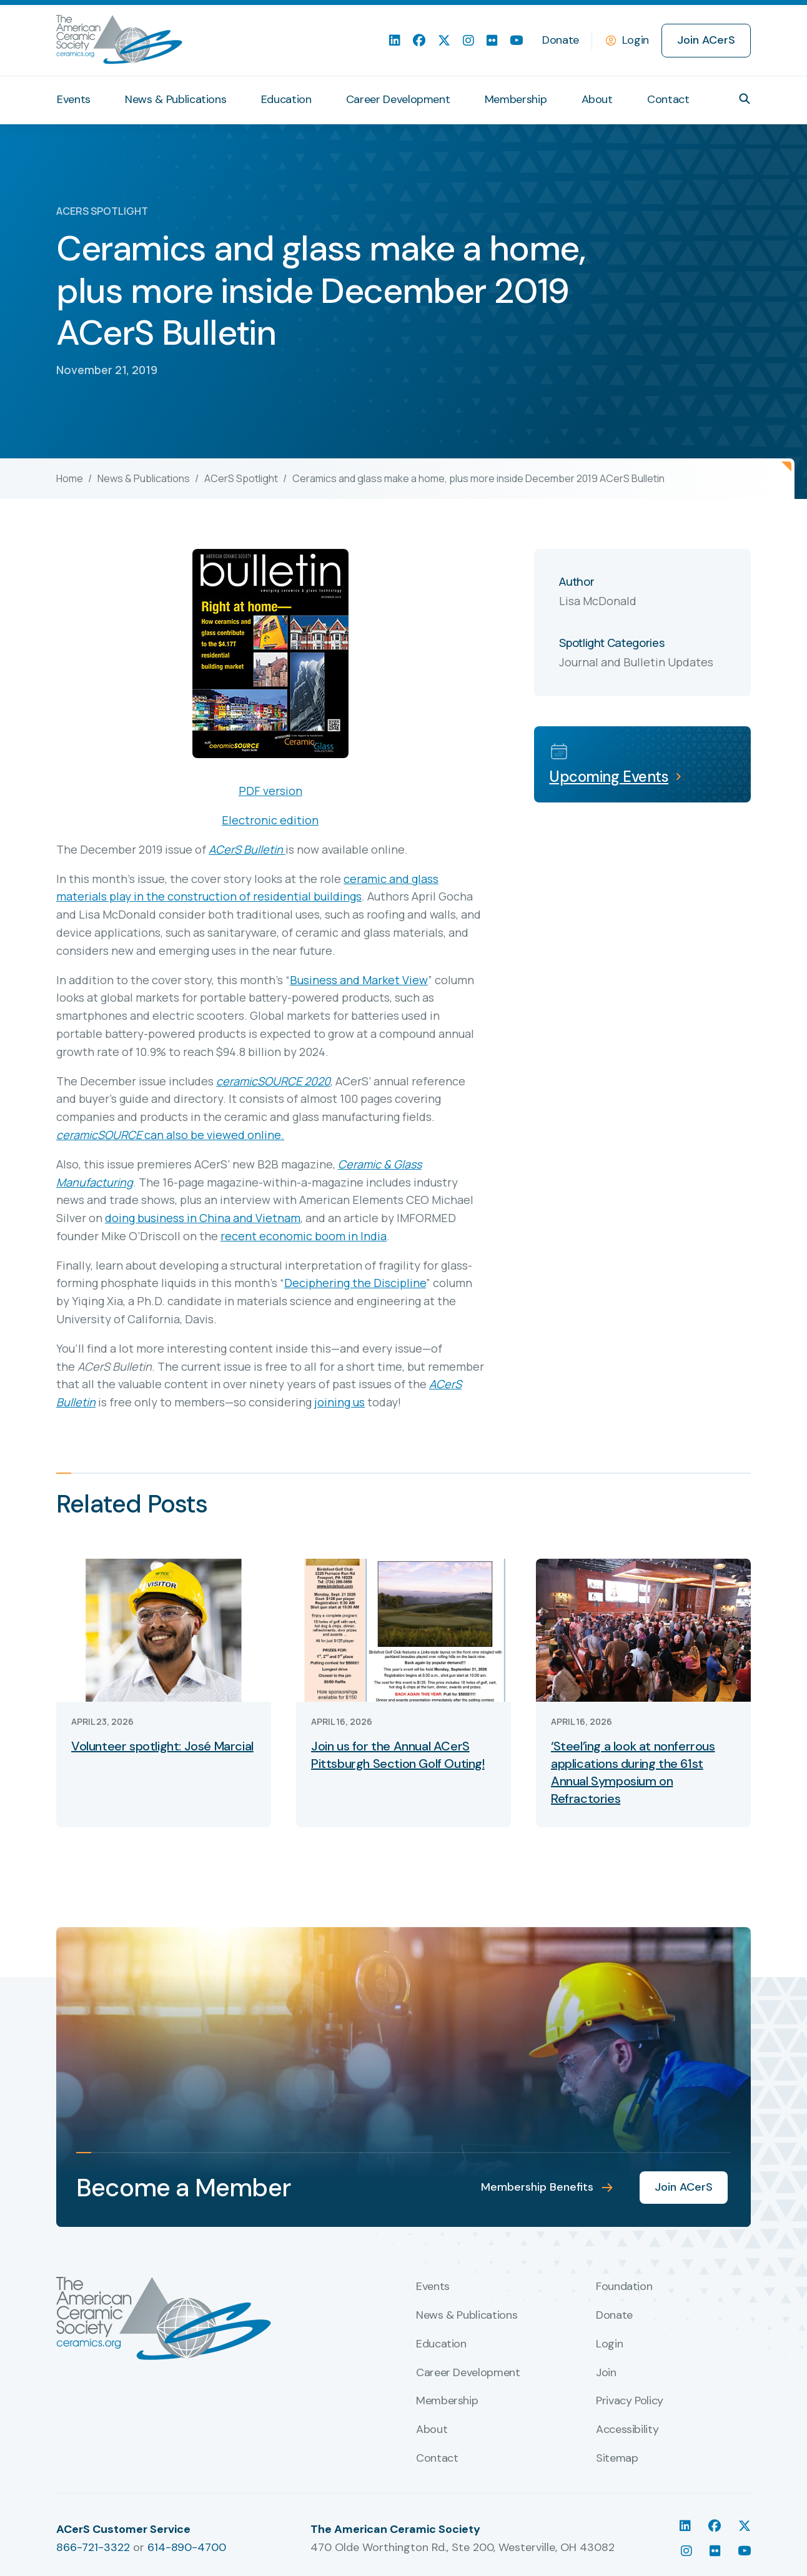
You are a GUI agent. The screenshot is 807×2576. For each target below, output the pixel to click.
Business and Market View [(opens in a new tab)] (359, 979)
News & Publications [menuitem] (175, 99)
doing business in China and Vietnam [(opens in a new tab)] (202, 1217)
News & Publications (143, 478)
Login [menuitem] (609, 2344)
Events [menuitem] (74, 99)
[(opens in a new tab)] (284, 849)
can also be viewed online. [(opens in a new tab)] (213, 1134)
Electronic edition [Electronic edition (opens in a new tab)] (270, 819)
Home (69, 478)
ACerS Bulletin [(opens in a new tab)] (246, 849)
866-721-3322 (93, 2547)
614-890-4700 (186, 2547)
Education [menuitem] (286, 99)
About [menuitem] (597, 99)
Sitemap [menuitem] (617, 2458)
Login (635, 39)
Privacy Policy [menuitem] (629, 2401)
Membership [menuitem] (516, 99)
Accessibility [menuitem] (627, 2430)
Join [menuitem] (606, 2373)
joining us (339, 1401)
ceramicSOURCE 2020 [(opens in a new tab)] (273, 1080)
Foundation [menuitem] (624, 2287)
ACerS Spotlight (241, 478)
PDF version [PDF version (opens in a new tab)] (270, 790)
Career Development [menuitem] (398, 99)
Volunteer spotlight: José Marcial (162, 1746)
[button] (744, 98)
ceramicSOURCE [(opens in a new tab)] (99, 1134)
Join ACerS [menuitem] (706, 39)
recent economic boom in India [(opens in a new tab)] (303, 1235)
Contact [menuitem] (668, 99)
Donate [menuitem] (560, 39)
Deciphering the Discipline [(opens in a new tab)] (355, 1282)
